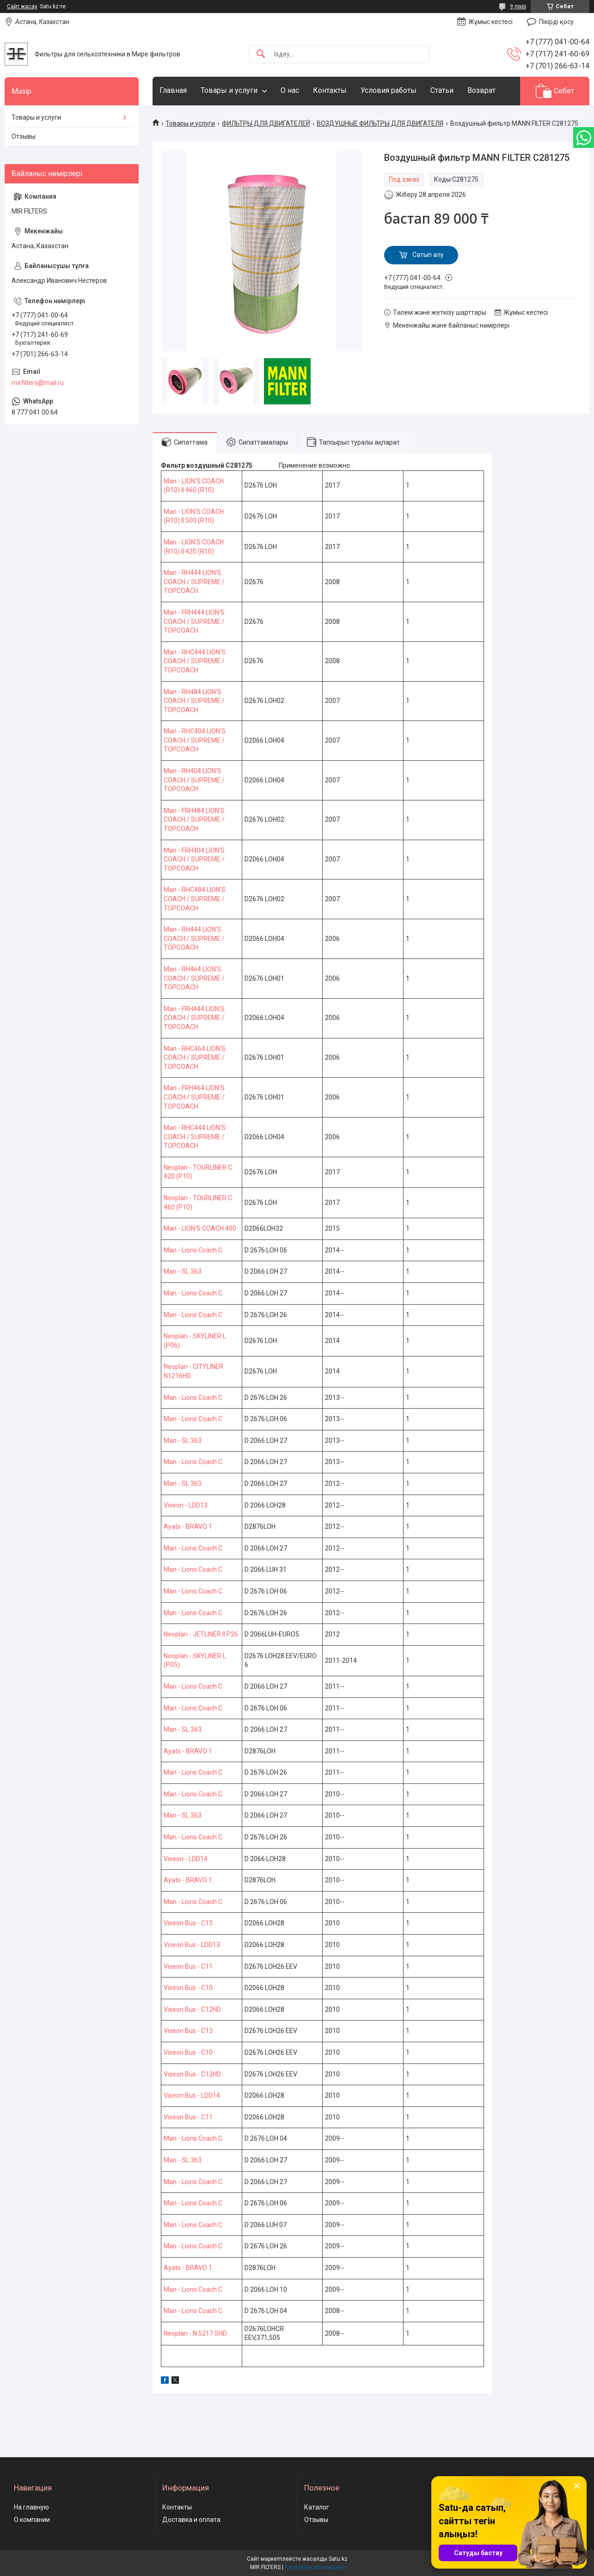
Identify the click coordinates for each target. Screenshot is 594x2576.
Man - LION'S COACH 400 (200, 1228)
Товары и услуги (229, 90)
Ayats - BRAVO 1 (188, 1526)
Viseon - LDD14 (186, 1858)
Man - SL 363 (183, 1271)
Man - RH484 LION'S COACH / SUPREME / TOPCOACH (194, 701)
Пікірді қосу (556, 21)
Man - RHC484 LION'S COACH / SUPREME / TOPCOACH (195, 898)
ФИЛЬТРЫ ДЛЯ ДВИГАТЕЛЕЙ (266, 123)
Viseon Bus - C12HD (192, 2009)
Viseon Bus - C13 (188, 1923)
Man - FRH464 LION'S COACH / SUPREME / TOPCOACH (194, 1097)
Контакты (330, 90)
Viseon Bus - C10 (188, 1987)
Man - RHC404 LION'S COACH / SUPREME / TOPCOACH (195, 740)
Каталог (316, 2507)
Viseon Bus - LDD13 (192, 1944)
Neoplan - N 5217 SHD (195, 2333)
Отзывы (24, 136)
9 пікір (518, 6)
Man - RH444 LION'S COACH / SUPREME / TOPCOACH (194, 581)
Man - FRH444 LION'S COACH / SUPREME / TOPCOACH (194, 621)
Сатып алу (428, 254)
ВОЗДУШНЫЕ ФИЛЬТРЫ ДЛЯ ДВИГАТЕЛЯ (380, 123)
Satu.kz (338, 2559)
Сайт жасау (22, 6)
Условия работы (388, 90)
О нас (290, 90)
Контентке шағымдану (314, 2567)
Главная (173, 90)
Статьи (441, 90)
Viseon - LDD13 (186, 1505)
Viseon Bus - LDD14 (192, 2095)
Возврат (481, 90)
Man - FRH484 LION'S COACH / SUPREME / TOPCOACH (194, 819)
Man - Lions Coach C (193, 1250)
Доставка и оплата (191, 2519)
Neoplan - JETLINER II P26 (201, 1634)
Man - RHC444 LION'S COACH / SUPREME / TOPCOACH (195, 661)
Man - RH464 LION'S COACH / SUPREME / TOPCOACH (194, 978)
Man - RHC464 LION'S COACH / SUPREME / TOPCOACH (195, 1057)
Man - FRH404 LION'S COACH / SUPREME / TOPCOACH (194, 859)
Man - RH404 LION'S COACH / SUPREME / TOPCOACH (194, 780)
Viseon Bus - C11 (188, 1966)
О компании (32, 2519)
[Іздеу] (260, 54)
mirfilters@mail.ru (38, 382)
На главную (31, 2507)
